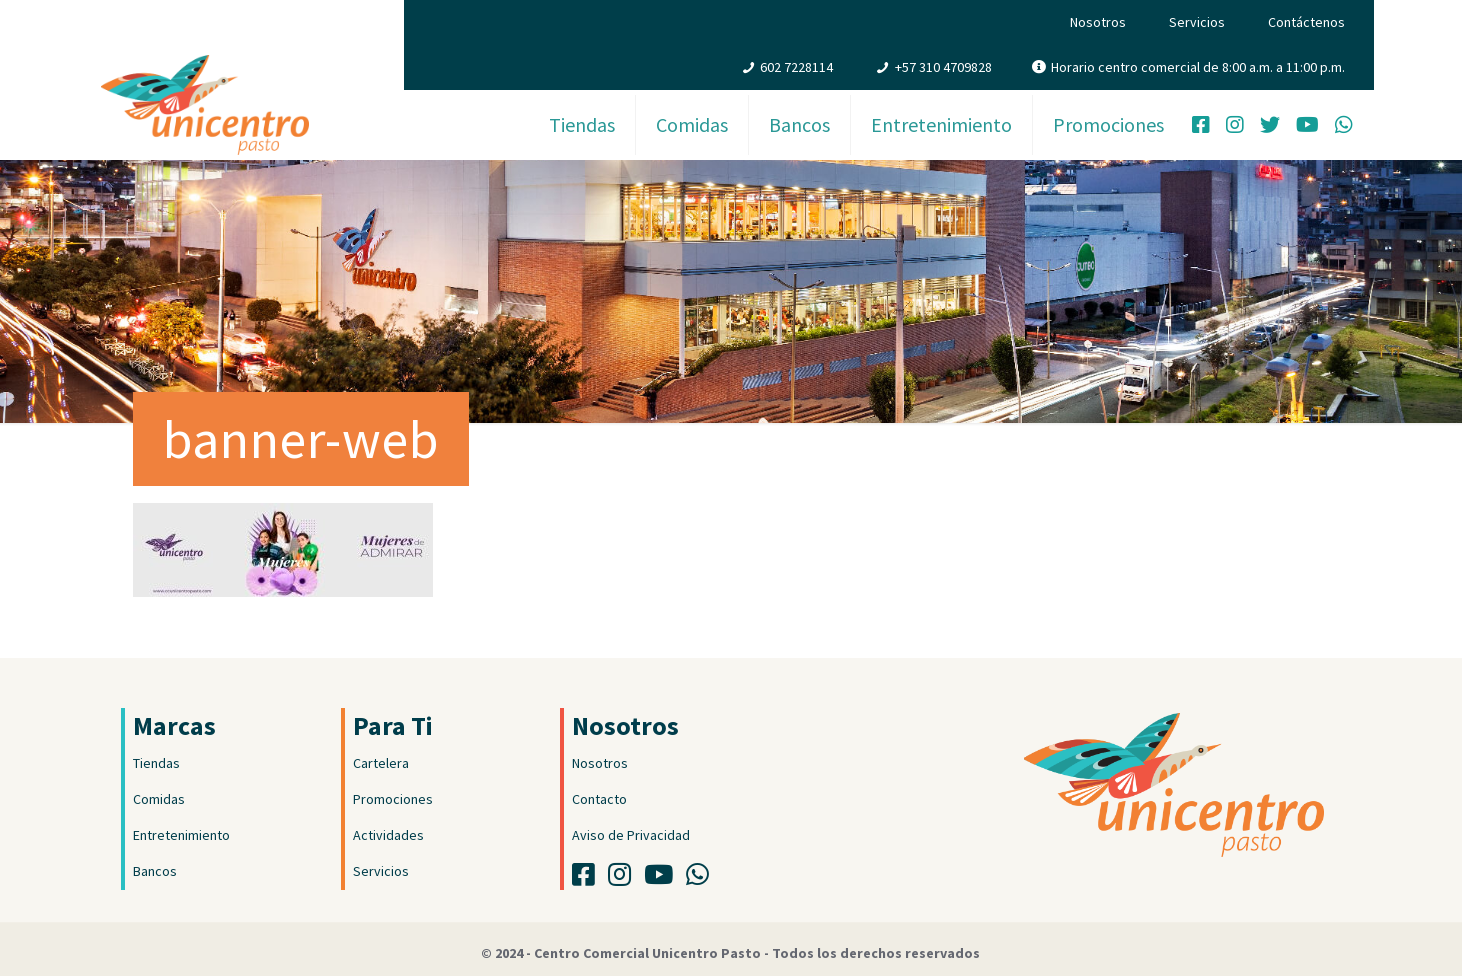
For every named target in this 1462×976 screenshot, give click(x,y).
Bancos (155, 871)
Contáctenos (1306, 22)
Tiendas (156, 763)
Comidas (159, 799)
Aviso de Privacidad (631, 835)
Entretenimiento (181, 835)
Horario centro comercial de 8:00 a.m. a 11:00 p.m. (1198, 67)
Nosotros (1098, 22)
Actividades (388, 835)
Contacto (599, 799)
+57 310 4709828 (943, 67)
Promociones (393, 799)
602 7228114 (796, 67)
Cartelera (381, 763)
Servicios (1197, 22)
